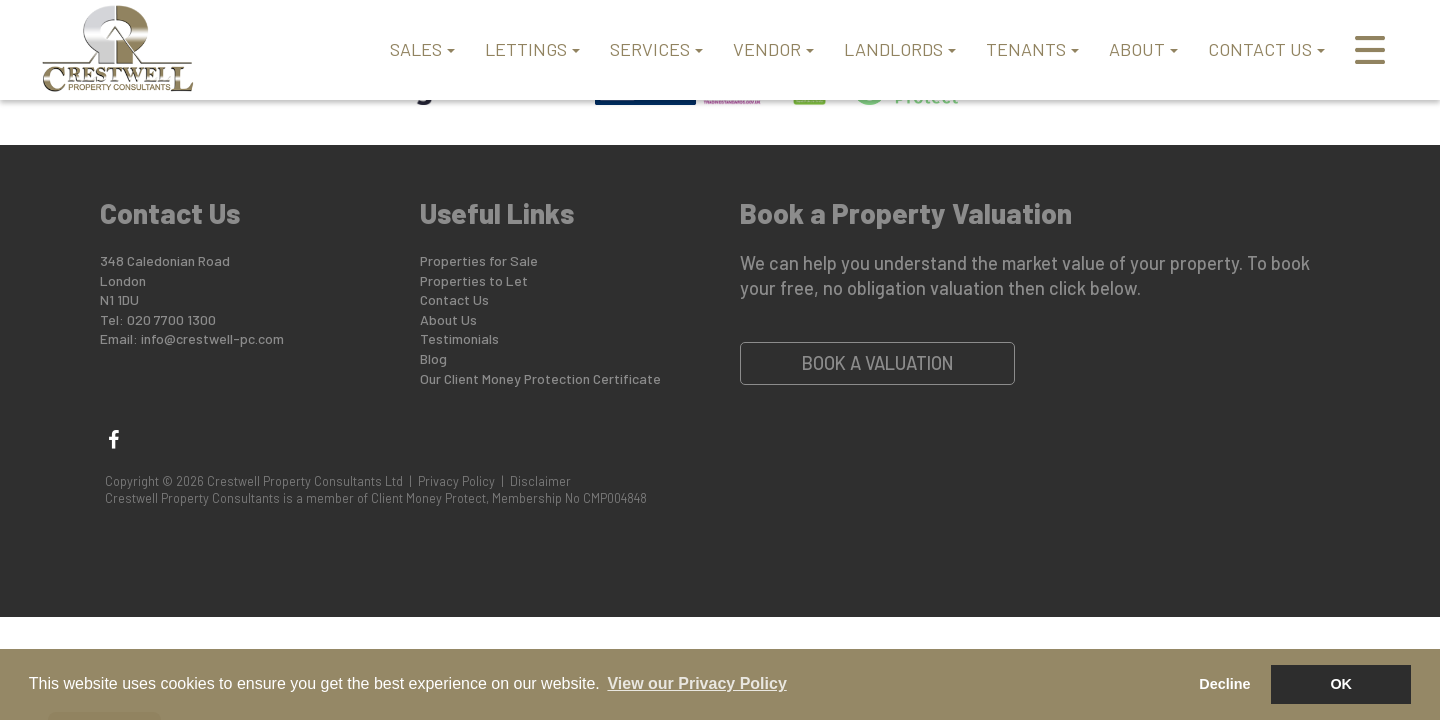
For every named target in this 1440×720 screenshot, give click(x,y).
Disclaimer (540, 481)
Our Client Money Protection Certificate (540, 378)
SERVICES (656, 49)
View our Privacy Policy (696, 683)
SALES (422, 49)
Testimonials (459, 338)
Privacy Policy (456, 481)
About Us (448, 319)
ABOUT (1143, 49)
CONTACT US (1266, 49)
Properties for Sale (479, 260)
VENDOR (773, 49)
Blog (433, 358)
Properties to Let (474, 280)
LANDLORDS (900, 49)
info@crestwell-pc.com (212, 338)
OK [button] (1341, 684)
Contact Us (454, 299)
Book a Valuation (878, 363)
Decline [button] (1224, 684)
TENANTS (1032, 49)
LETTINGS (532, 49)
